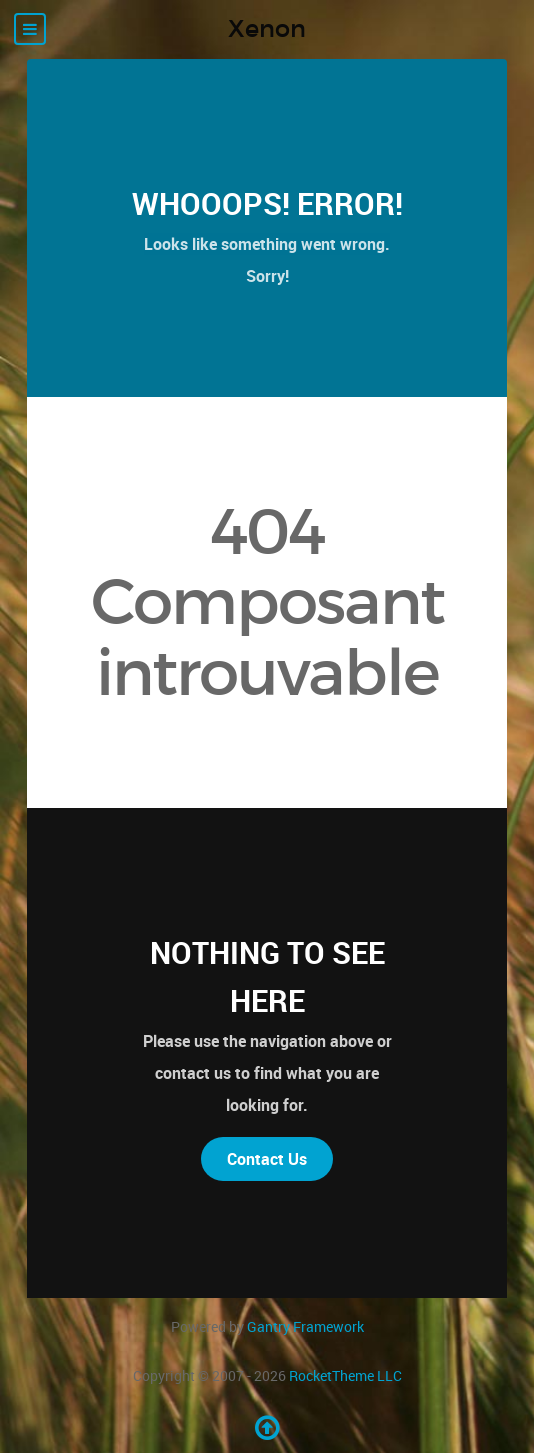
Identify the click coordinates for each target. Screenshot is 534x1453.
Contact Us (267, 1159)
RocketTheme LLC (345, 1375)
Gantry (305, 1326)
